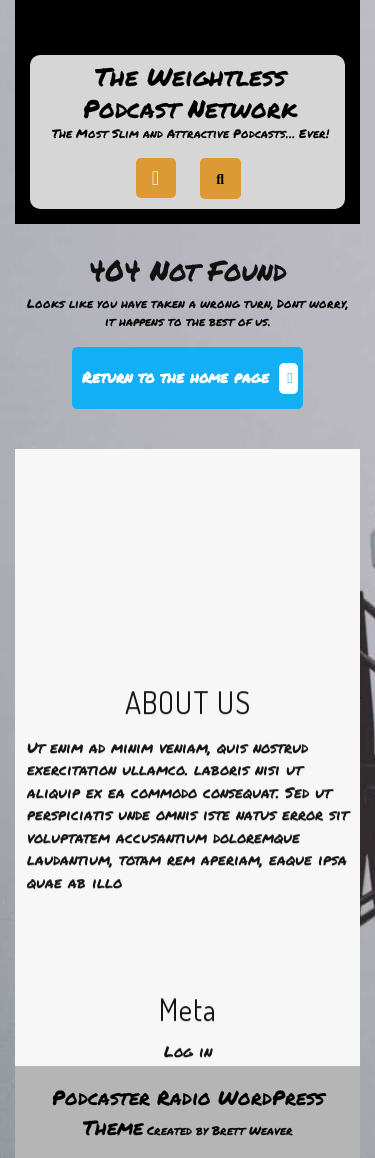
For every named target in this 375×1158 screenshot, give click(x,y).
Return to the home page (192, 385)
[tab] (156, 178)
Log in (188, 1143)
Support (188, 34)
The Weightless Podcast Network (190, 92)
